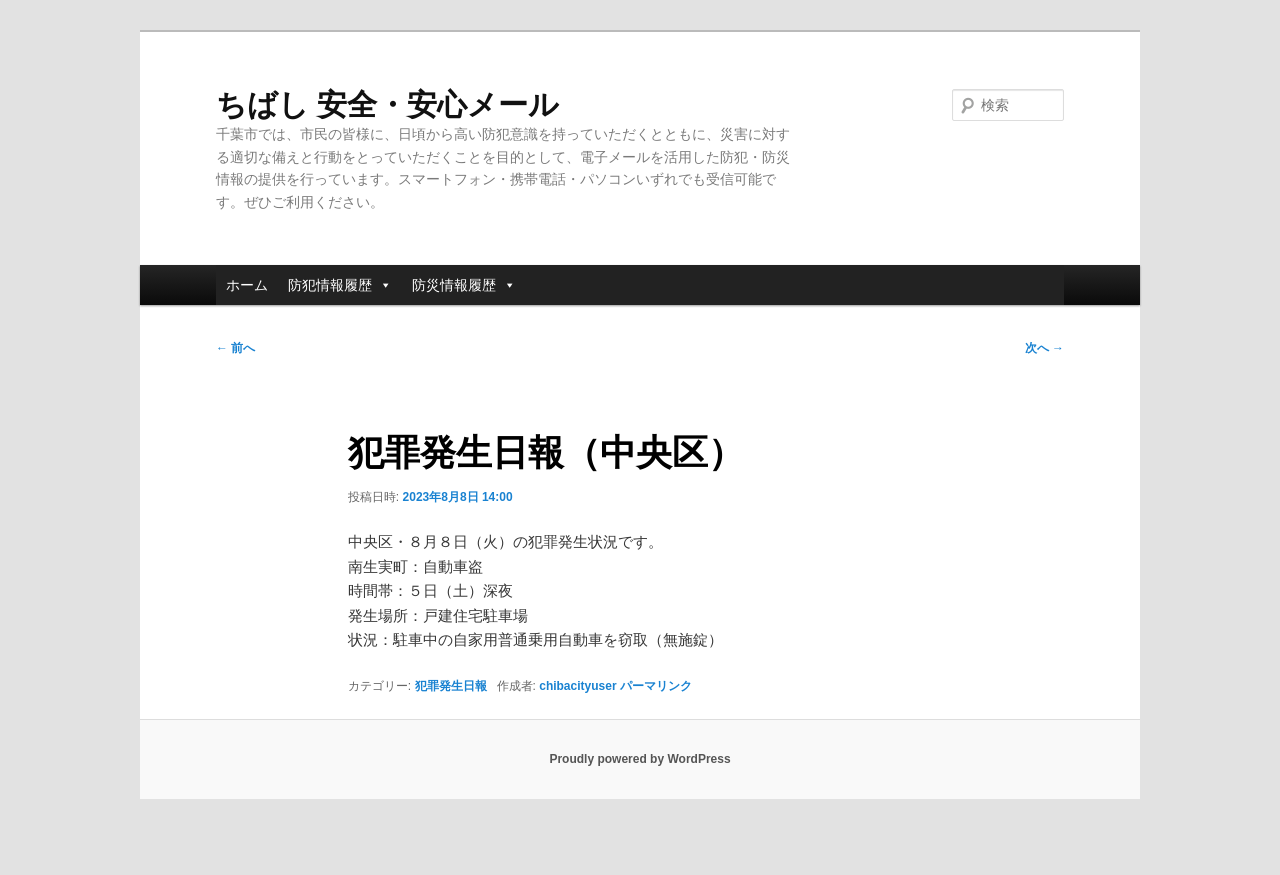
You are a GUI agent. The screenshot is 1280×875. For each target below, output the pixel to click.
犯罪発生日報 (451, 686)
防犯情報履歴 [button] (340, 285)
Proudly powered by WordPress (639, 759)
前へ (235, 348)
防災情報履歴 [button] (464, 285)
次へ (1044, 348)
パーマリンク (656, 686)
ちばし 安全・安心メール (387, 104)
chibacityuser (577, 686)
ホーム (247, 285)
